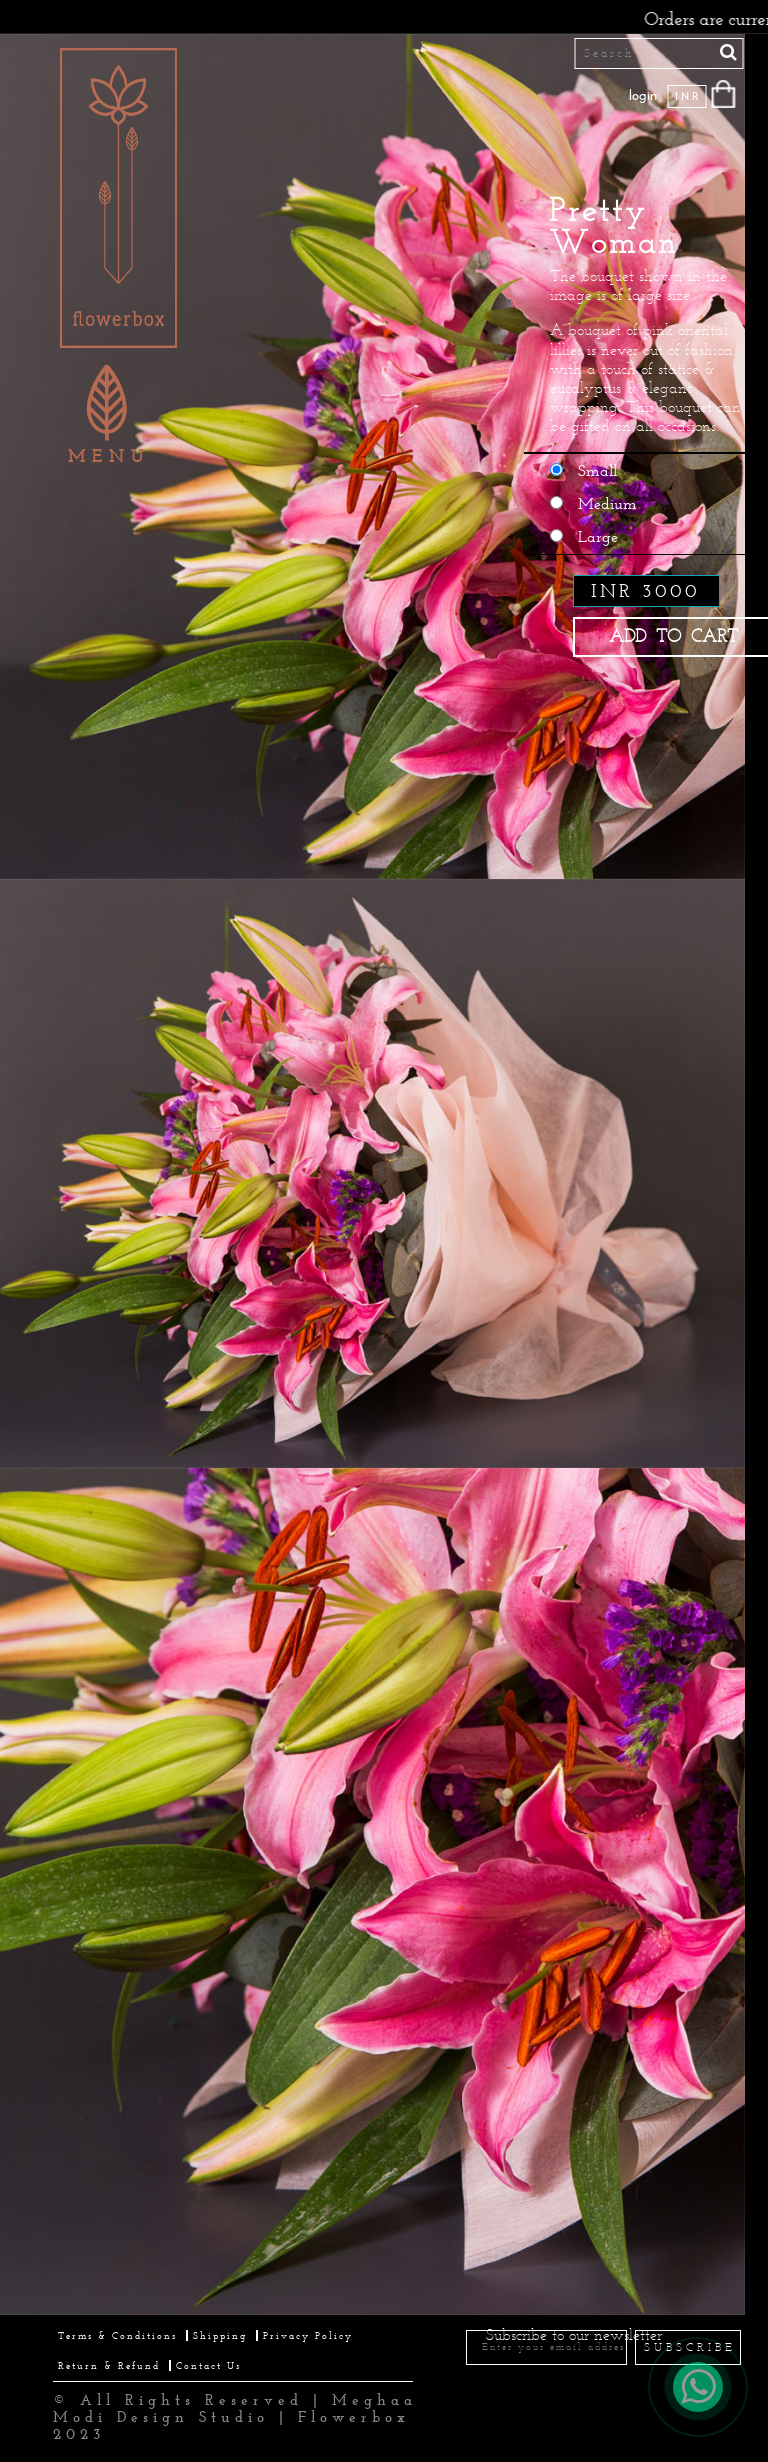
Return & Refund (109, 2365)
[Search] (659, 53)
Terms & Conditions (117, 2335)
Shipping (220, 2335)
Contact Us (208, 2365)
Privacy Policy (308, 2335)
